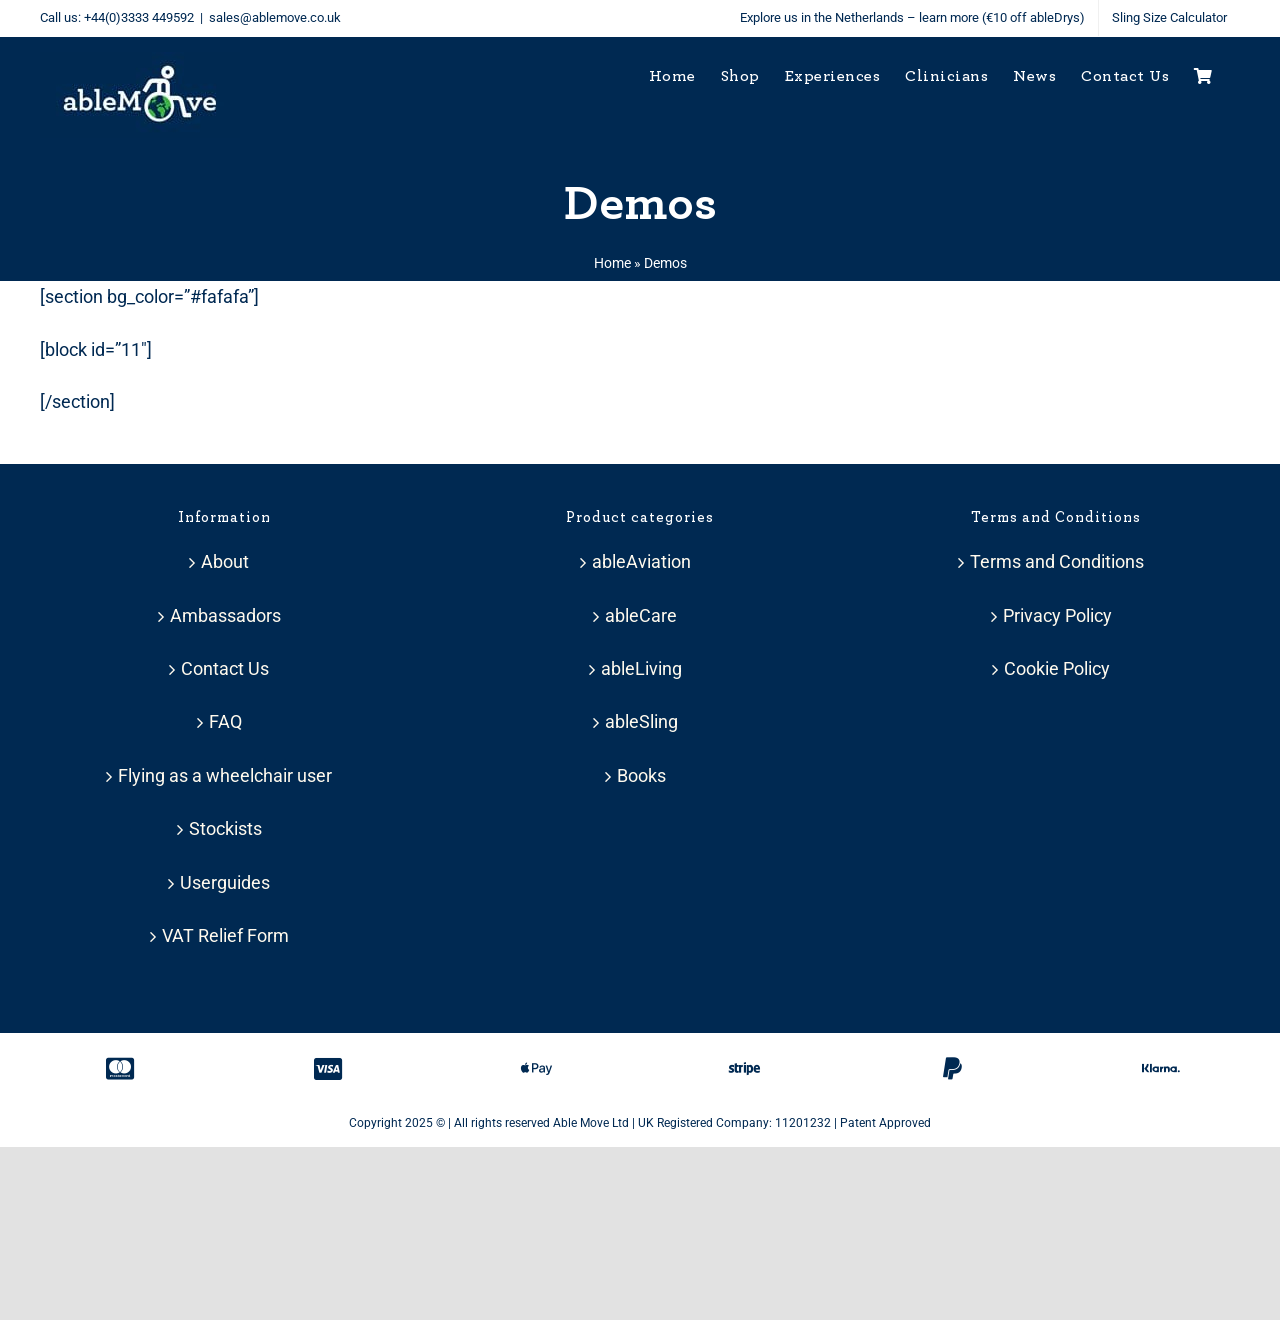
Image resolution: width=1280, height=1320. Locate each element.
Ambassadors (225, 615)
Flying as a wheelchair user (225, 775)
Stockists (225, 828)
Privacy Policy (1057, 615)
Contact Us (225, 668)
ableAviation (641, 561)
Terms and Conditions (1057, 561)
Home (612, 263)
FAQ (225, 721)
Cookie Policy (1057, 668)
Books (641, 775)
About (225, 561)
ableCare (641, 615)
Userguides (225, 882)
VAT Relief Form (225, 935)
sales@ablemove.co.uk (275, 17)
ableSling (641, 721)
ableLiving (641, 668)
